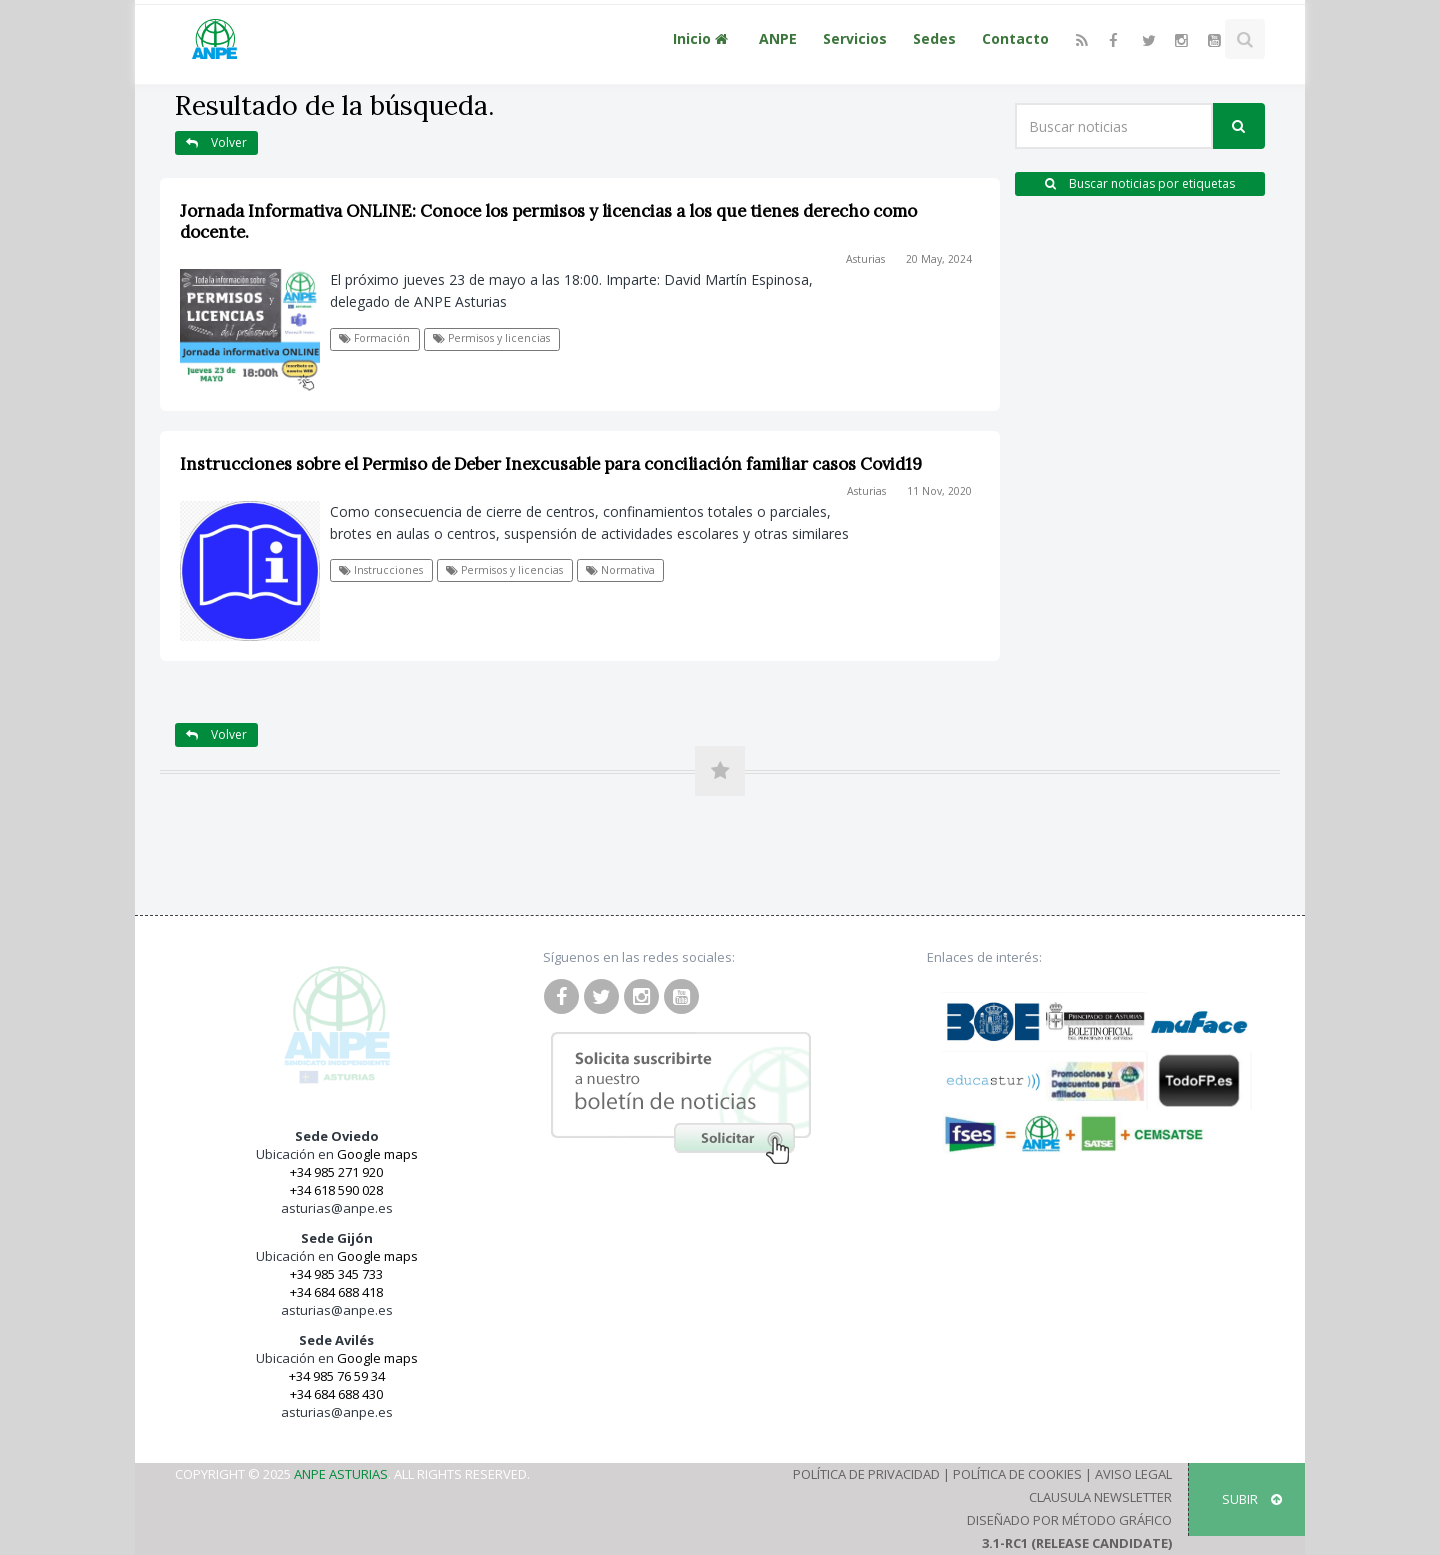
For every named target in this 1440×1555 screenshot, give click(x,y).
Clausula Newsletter (1100, 1497)
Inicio (703, 38)
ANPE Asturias (341, 1474)
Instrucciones (381, 570)
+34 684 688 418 (336, 1292)
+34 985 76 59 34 (337, 1376)
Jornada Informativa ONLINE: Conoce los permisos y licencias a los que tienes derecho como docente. (548, 221)
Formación (374, 338)
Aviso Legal (1133, 1474)
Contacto (1015, 38)
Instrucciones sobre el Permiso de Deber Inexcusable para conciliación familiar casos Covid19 (551, 464)
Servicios (855, 38)
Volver (216, 142)
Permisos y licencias (491, 338)
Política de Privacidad (866, 1474)
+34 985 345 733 (336, 1274)
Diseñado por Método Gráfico (1069, 1520)
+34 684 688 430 (336, 1394)
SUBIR (1252, 1499)
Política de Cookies (1017, 1474)
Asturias (865, 259)
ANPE (778, 38)
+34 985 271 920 (336, 1172)
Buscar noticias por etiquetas (1140, 183)
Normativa (620, 570)
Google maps (377, 1154)
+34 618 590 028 (336, 1190)
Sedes (934, 38)
